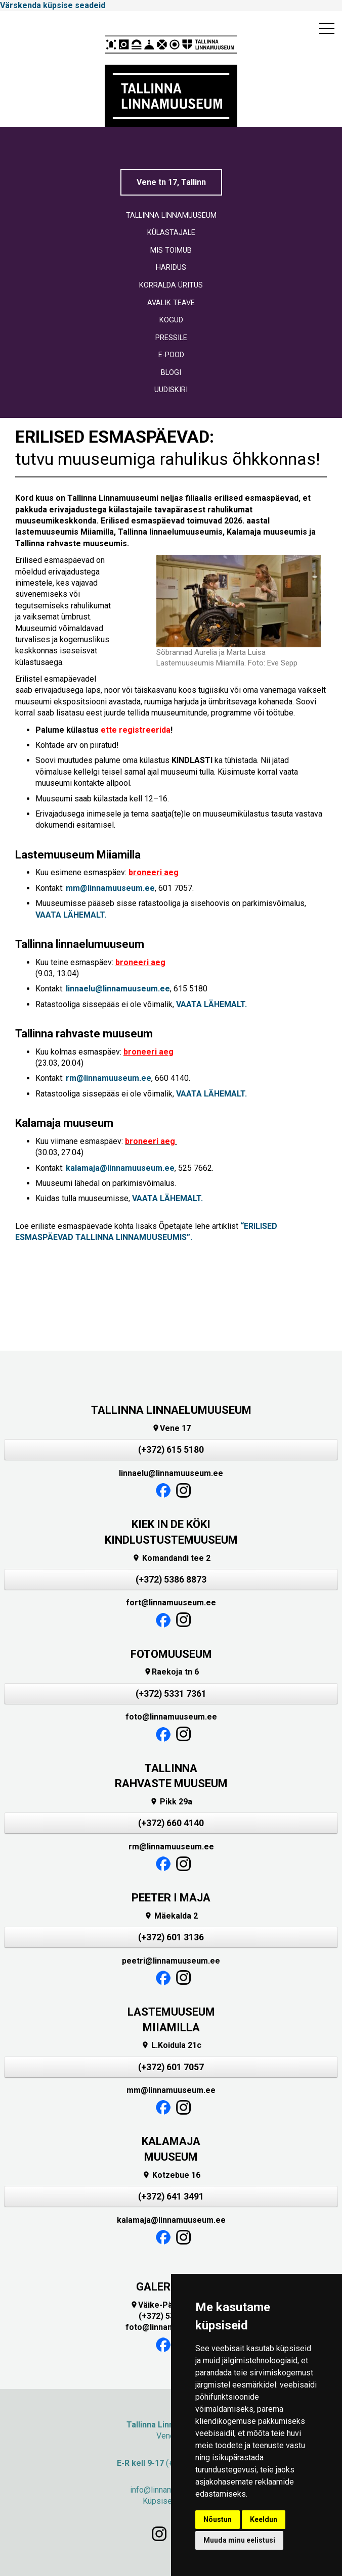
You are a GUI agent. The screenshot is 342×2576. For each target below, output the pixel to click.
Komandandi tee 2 (171, 1558)
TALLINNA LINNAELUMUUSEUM (171, 1410)
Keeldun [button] (263, 2519)
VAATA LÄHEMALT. (70, 915)
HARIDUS (171, 267)
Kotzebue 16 (171, 2175)
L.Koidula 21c (171, 2045)
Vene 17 (171, 1428)
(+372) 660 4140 (171, 1823)
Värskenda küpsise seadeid (52, 5)
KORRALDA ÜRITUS (171, 285)
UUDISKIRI (171, 390)
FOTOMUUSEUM (171, 1654)
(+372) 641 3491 (171, 2196)
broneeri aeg (154, 872)
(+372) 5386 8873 (171, 1580)
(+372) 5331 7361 (171, 1694)
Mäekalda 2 (171, 1916)
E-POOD (171, 355)
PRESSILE (171, 337)
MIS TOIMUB (171, 250)
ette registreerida (135, 730)
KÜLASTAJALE (171, 232)
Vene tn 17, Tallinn (171, 182)
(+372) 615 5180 (171, 1450)
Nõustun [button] (217, 2519)
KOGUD (171, 320)
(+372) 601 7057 (171, 2067)
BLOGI (171, 372)
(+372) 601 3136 (171, 1937)
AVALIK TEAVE (171, 303)
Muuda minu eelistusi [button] (239, 2540)
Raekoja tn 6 (171, 1672)
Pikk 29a (171, 1801)
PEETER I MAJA (171, 1897)
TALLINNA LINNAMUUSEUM (171, 215)
